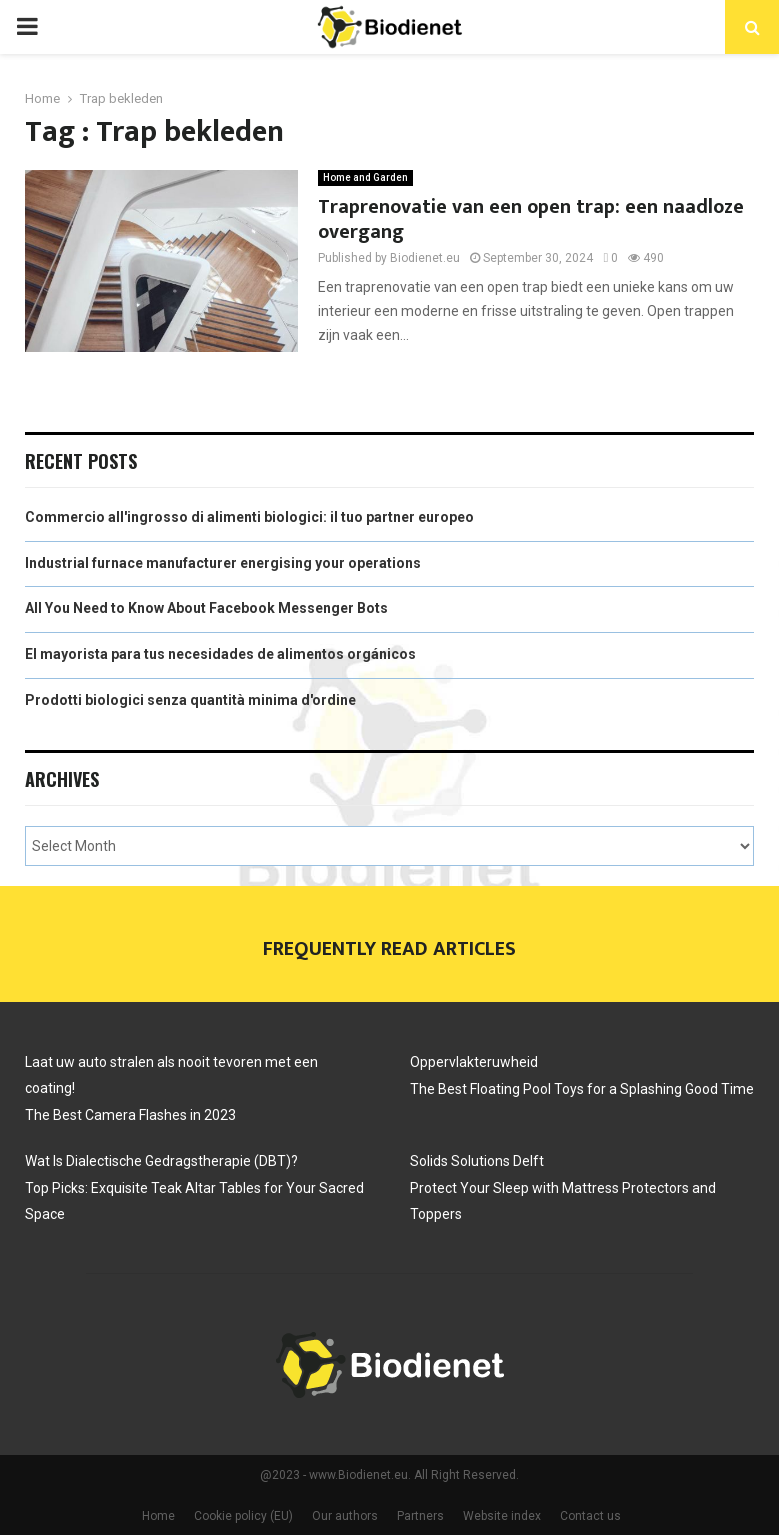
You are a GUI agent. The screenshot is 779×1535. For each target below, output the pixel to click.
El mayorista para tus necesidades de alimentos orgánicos (220, 654)
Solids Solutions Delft (478, 1161)
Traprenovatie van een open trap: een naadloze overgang (531, 219)
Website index (502, 1516)
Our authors (345, 1516)
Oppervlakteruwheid (474, 1062)
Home (158, 1516)
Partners (420, 1516)
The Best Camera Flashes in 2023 (130, 1115)
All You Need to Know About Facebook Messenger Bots (206, 608)
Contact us (590, 1516)
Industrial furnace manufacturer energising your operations (223, 563)
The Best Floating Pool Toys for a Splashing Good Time (582, 1089)
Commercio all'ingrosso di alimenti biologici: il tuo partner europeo (249, 517)
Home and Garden (365, 177)
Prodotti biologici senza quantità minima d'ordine (190, 700)
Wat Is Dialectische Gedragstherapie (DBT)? (161, 1161)
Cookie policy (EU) (243, 1516)
